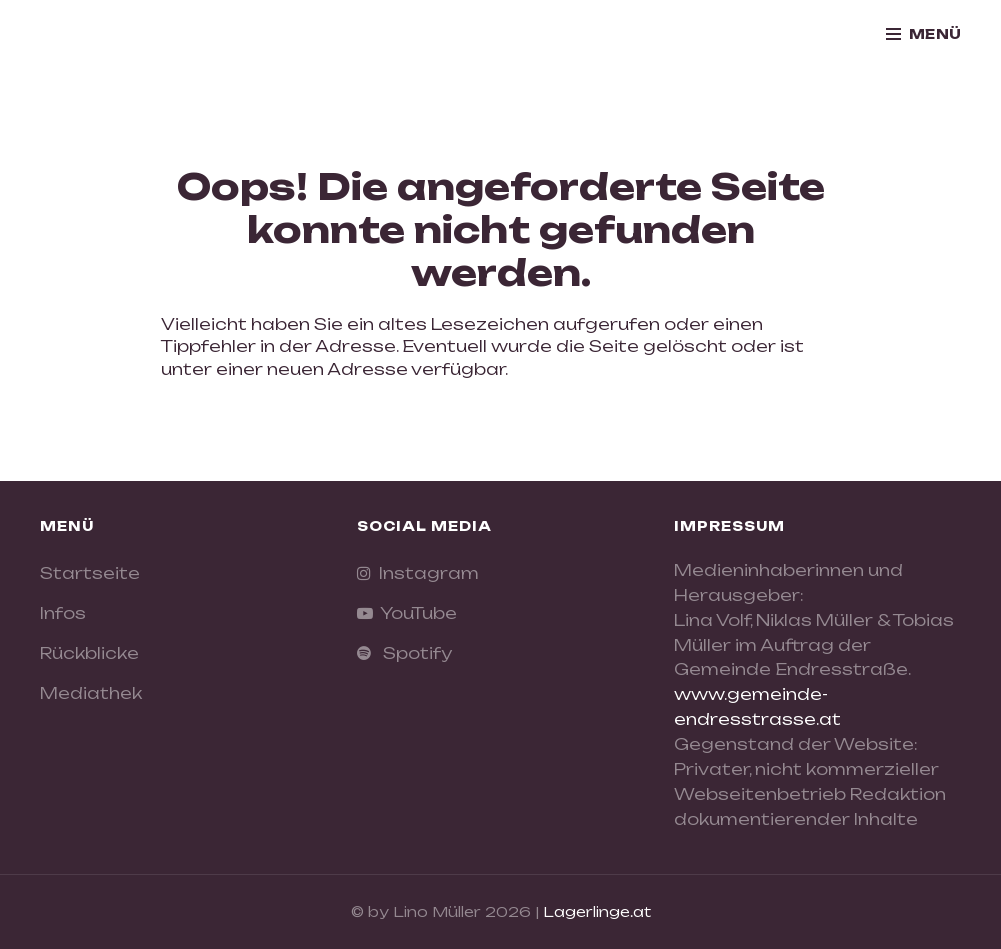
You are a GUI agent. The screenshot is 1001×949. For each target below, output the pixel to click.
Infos (63, 613)
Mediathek (91, 693)
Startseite (90, 573)
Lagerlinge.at (597, 911)
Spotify (411, 653)
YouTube (415, 613)
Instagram (425, 573)
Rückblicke (89, 653)
